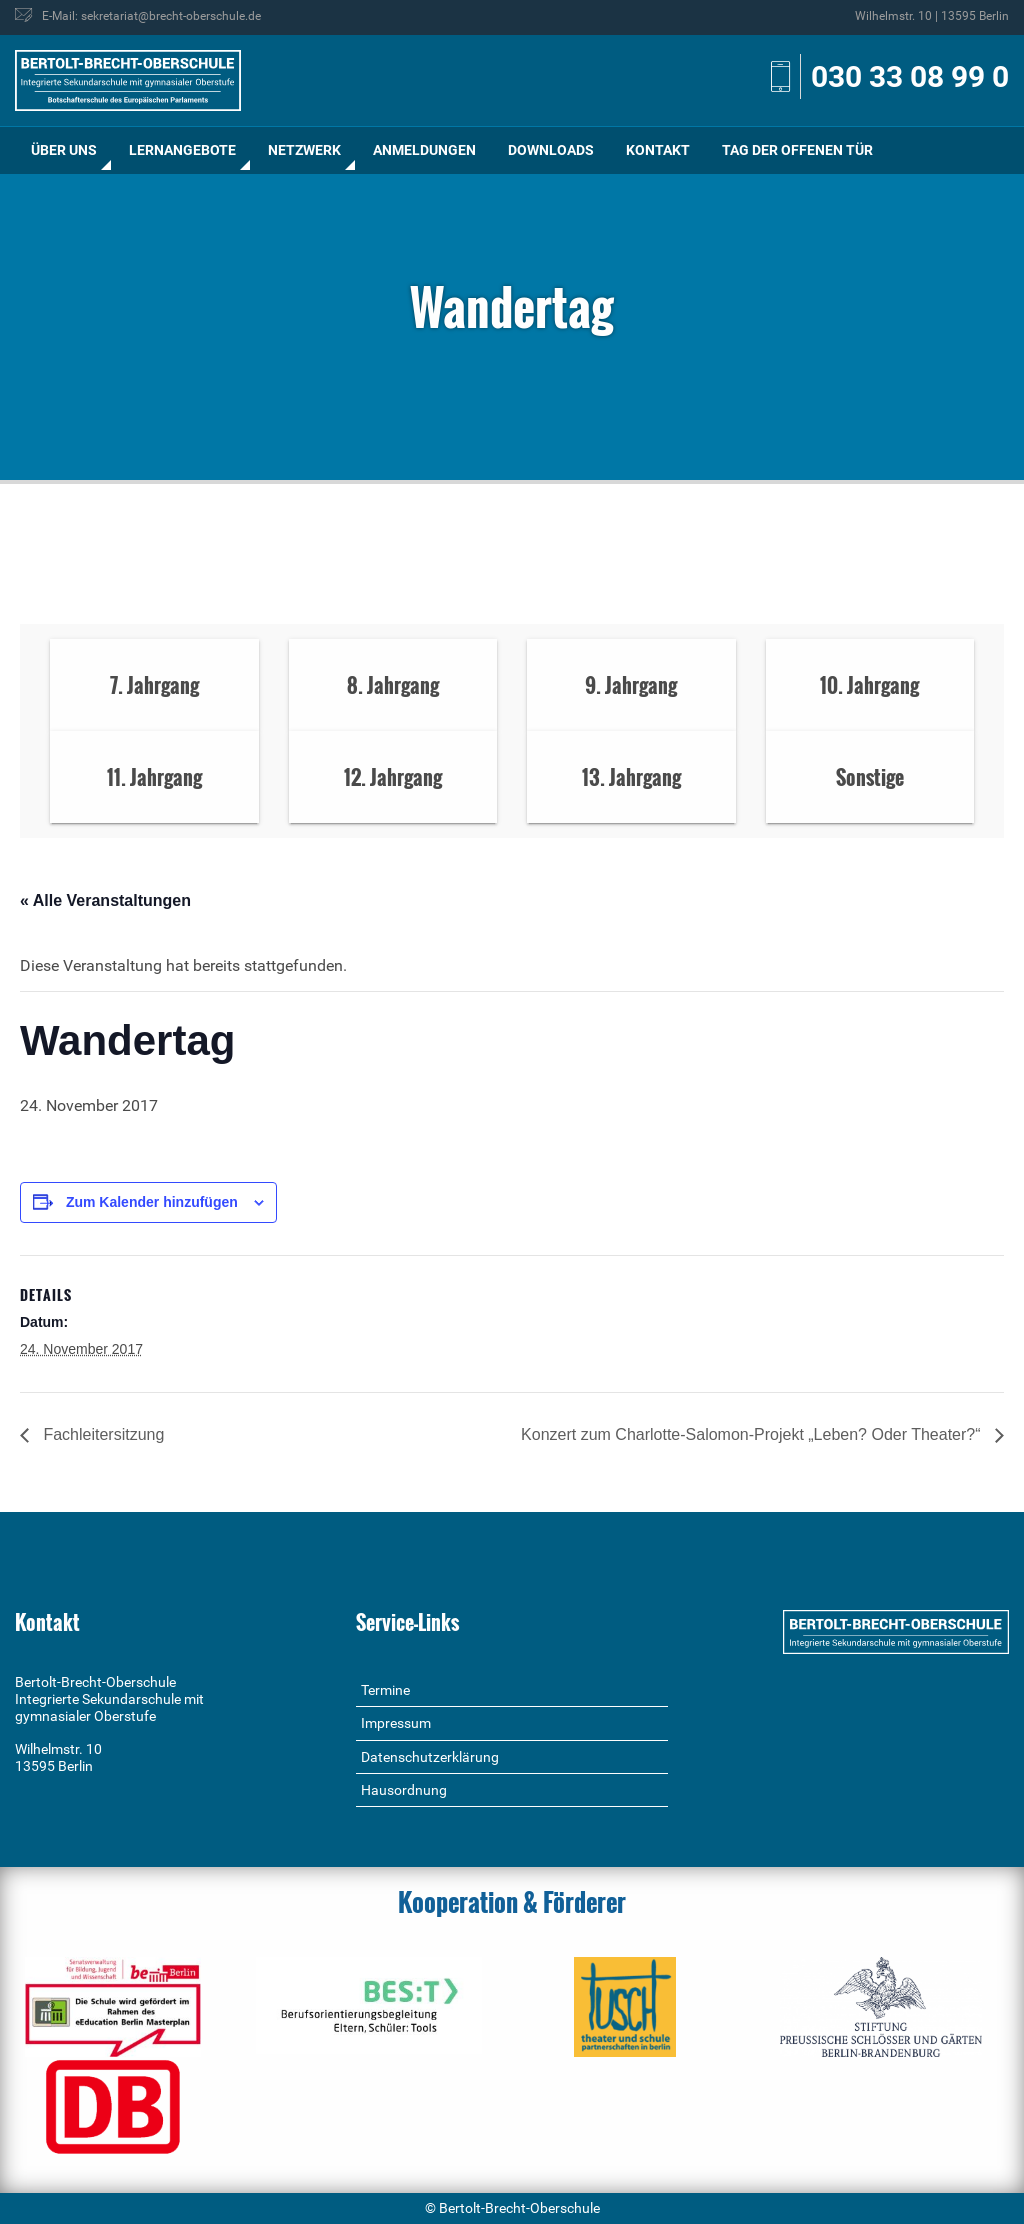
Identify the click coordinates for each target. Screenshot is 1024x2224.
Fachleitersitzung (101, 1434)
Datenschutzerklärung (430, 1757)
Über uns (64, 150)
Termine (385, 1690)
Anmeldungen (424, 150)
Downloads (551, 150)
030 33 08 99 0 (910, 76)
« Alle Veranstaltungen (105, 900)
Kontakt (658, 150)
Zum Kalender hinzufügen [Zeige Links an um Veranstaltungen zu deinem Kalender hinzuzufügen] (152, 1202)
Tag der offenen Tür (797, 150)
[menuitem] (64, 150)
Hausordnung (404, 1790)
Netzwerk (304, 150)
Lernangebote (182, 150)
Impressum (396, 1723)
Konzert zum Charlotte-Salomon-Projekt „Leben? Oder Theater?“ (753, 1434)
